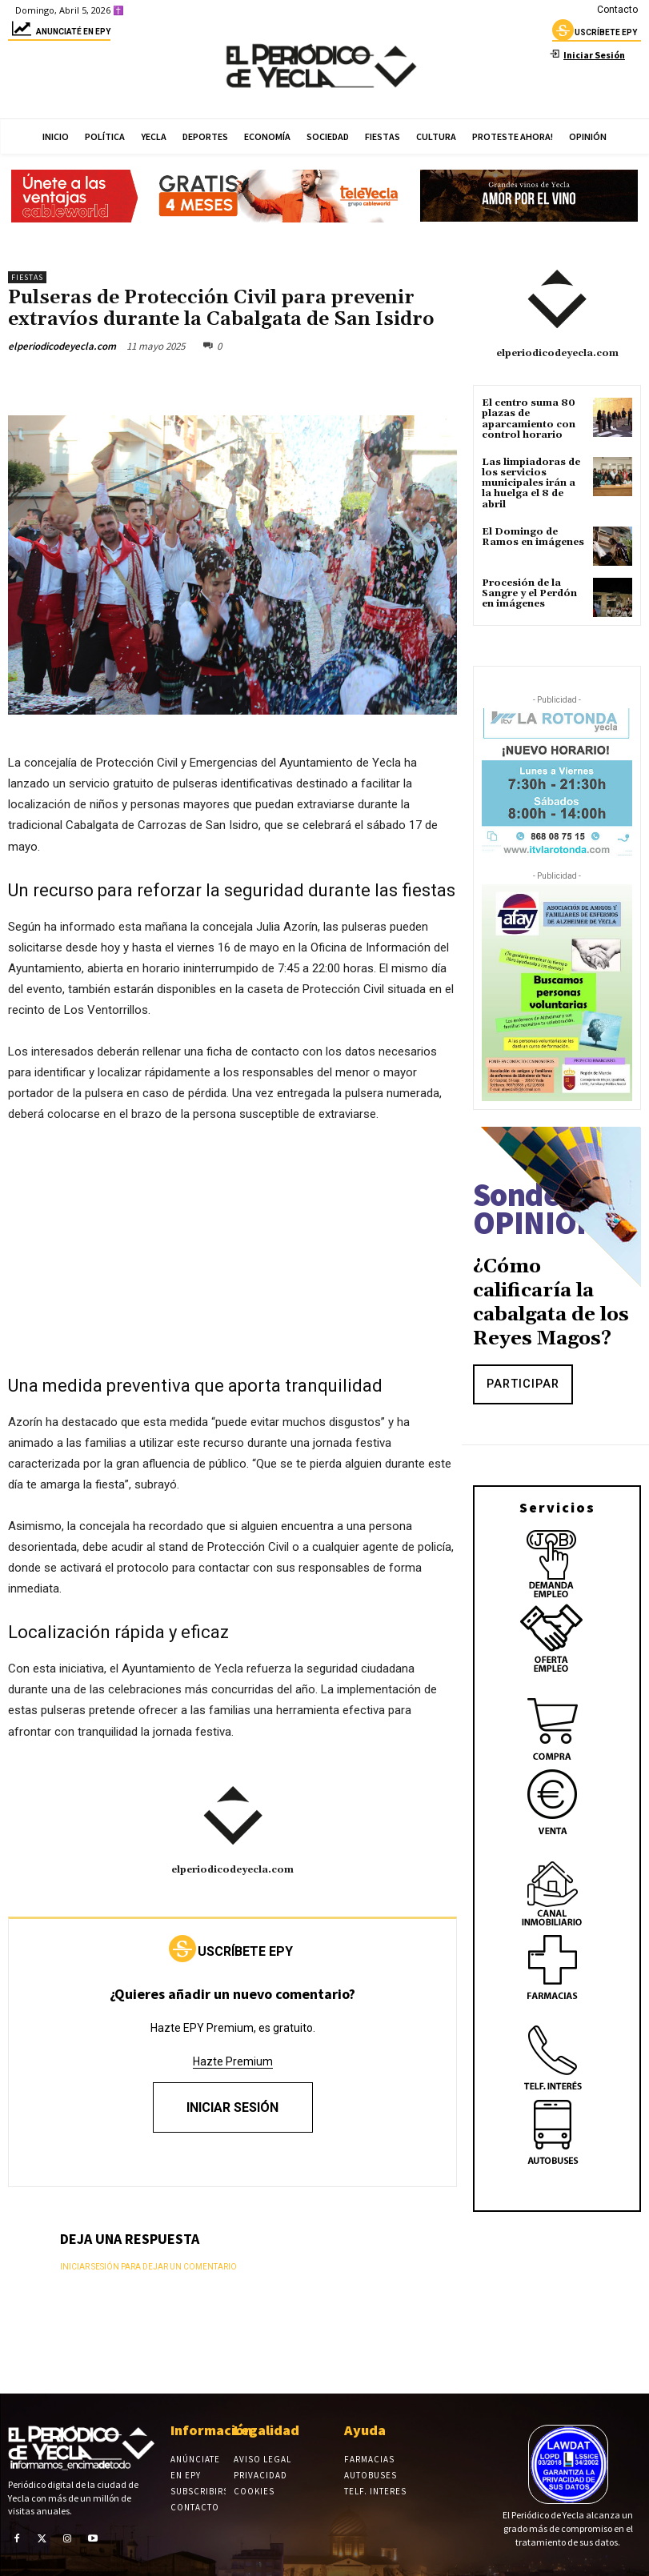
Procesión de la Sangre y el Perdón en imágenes (529, 593)
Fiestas (27, 277)
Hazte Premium (233, 2061)
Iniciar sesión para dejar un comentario (148, 2266)
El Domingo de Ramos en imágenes (533, 537)
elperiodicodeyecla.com (62, 346)
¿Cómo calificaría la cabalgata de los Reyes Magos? (551, 1303)
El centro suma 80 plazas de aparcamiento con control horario (528, 419)
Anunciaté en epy (59, 34)
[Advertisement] (232, 1257)
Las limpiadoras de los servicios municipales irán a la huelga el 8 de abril (531, 483)
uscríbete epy (594, 34)
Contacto (617, 9)
